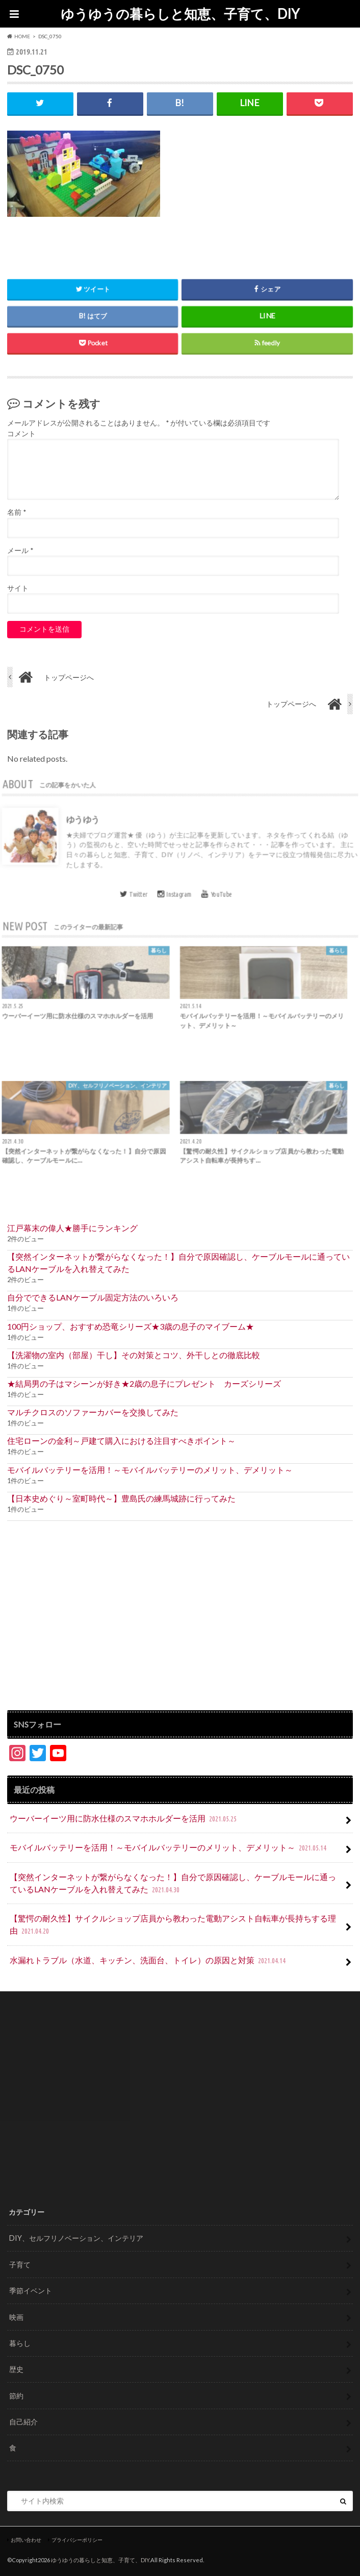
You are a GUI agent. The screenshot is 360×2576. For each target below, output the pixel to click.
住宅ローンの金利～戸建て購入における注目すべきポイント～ (121, 1440)
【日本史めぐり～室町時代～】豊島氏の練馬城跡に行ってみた (121, 1498)
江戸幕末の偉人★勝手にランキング (72, 1228)
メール (20, 550)
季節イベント (30, 2290)
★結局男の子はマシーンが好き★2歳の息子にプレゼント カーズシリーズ (144, 1383)
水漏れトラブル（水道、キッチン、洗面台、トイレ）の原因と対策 (149, 1961)
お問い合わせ (26, 2540)
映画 (16, 2317)
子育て (20, 2264)
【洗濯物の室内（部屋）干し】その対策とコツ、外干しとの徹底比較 (133, 1355)
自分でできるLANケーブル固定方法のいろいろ (92, 1297)
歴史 (16, 2369)
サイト (18, 588)
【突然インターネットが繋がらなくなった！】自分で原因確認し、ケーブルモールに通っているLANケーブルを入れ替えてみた (178, 1262)
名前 (16, 512)
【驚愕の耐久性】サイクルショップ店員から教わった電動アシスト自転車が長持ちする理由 (173, 1925)
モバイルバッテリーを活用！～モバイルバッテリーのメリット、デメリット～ (150, 1469)
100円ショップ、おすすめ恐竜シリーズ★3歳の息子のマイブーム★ (130, 1326)
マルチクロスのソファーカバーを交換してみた (92, 1412)
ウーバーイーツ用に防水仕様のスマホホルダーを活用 (124, 1819)
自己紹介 (23, 2421)
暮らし (20, 2343)
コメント (21, 434)
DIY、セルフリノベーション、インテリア (76, 2238)
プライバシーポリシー (77, 2540)
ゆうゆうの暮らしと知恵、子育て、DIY (180, 14)
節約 (16, 2395)
